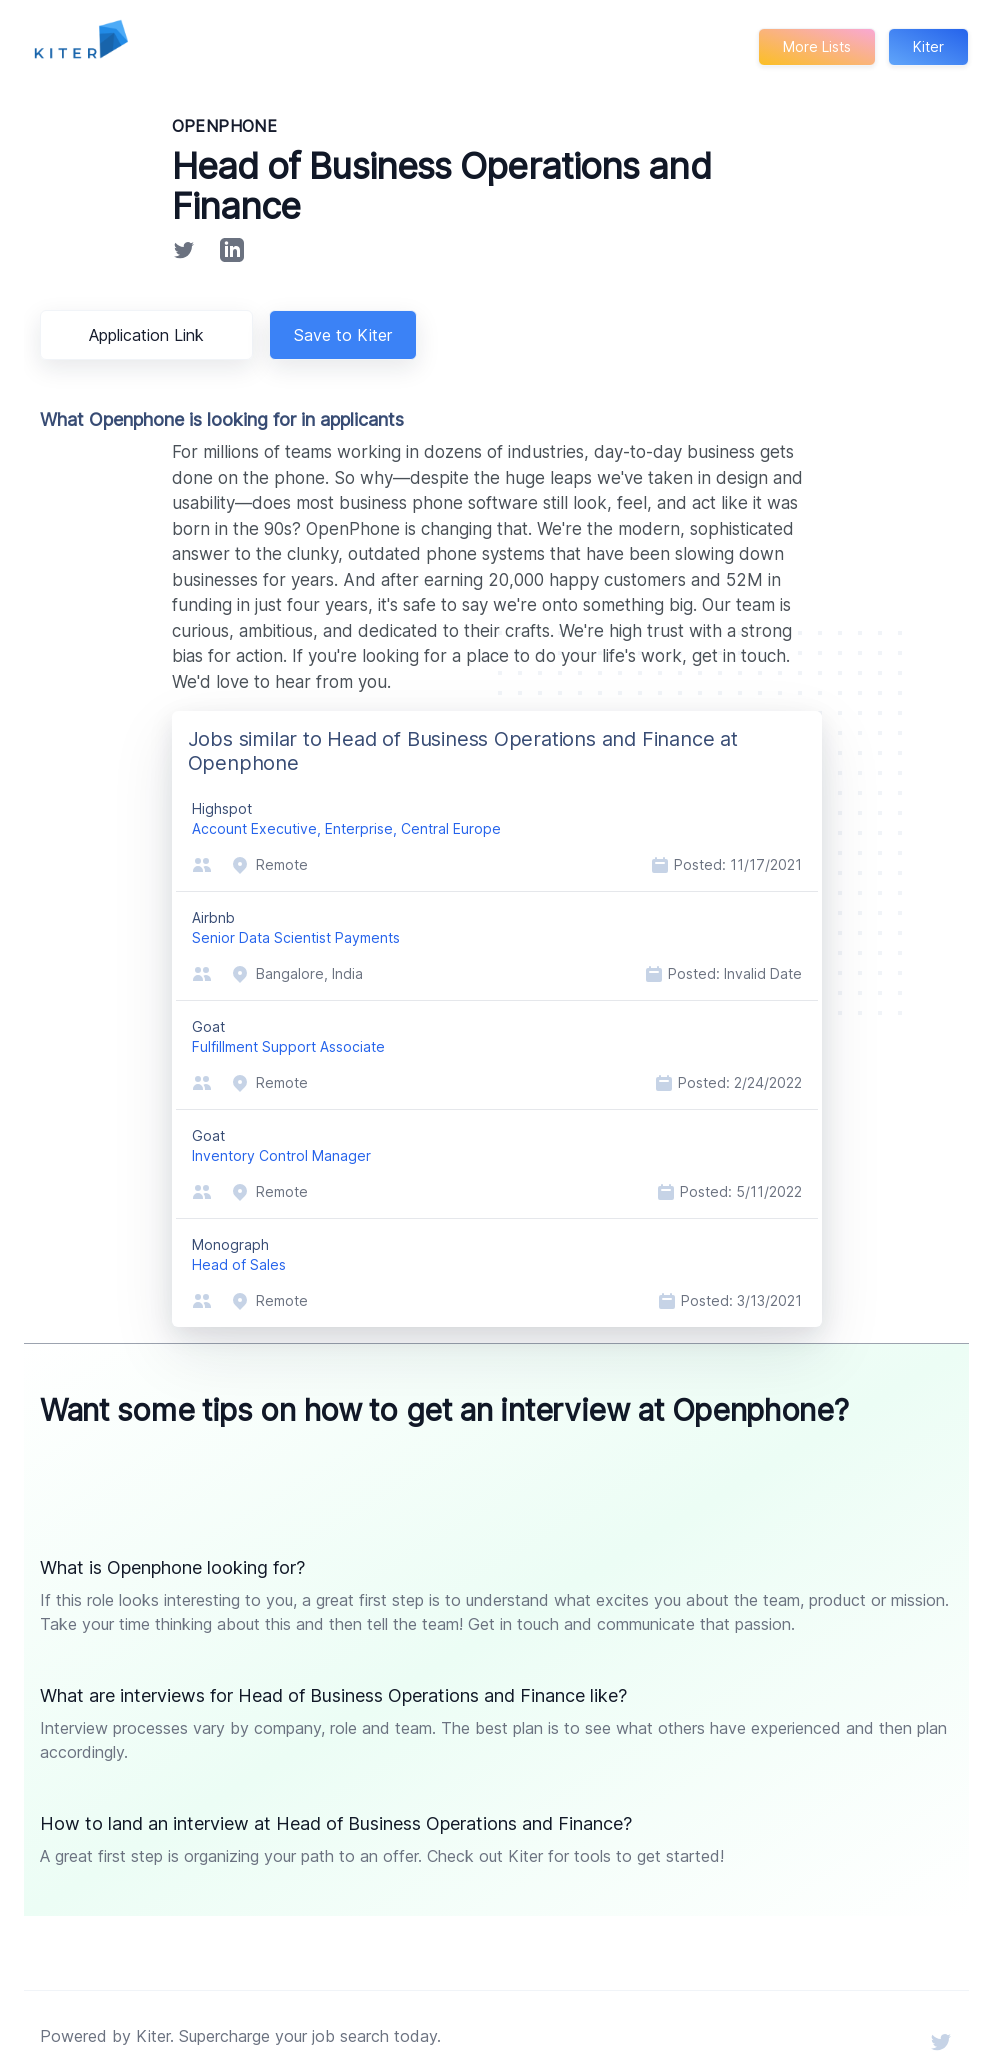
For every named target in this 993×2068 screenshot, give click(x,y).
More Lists (815, 46)
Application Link (150, 335)
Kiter (928, 46)
